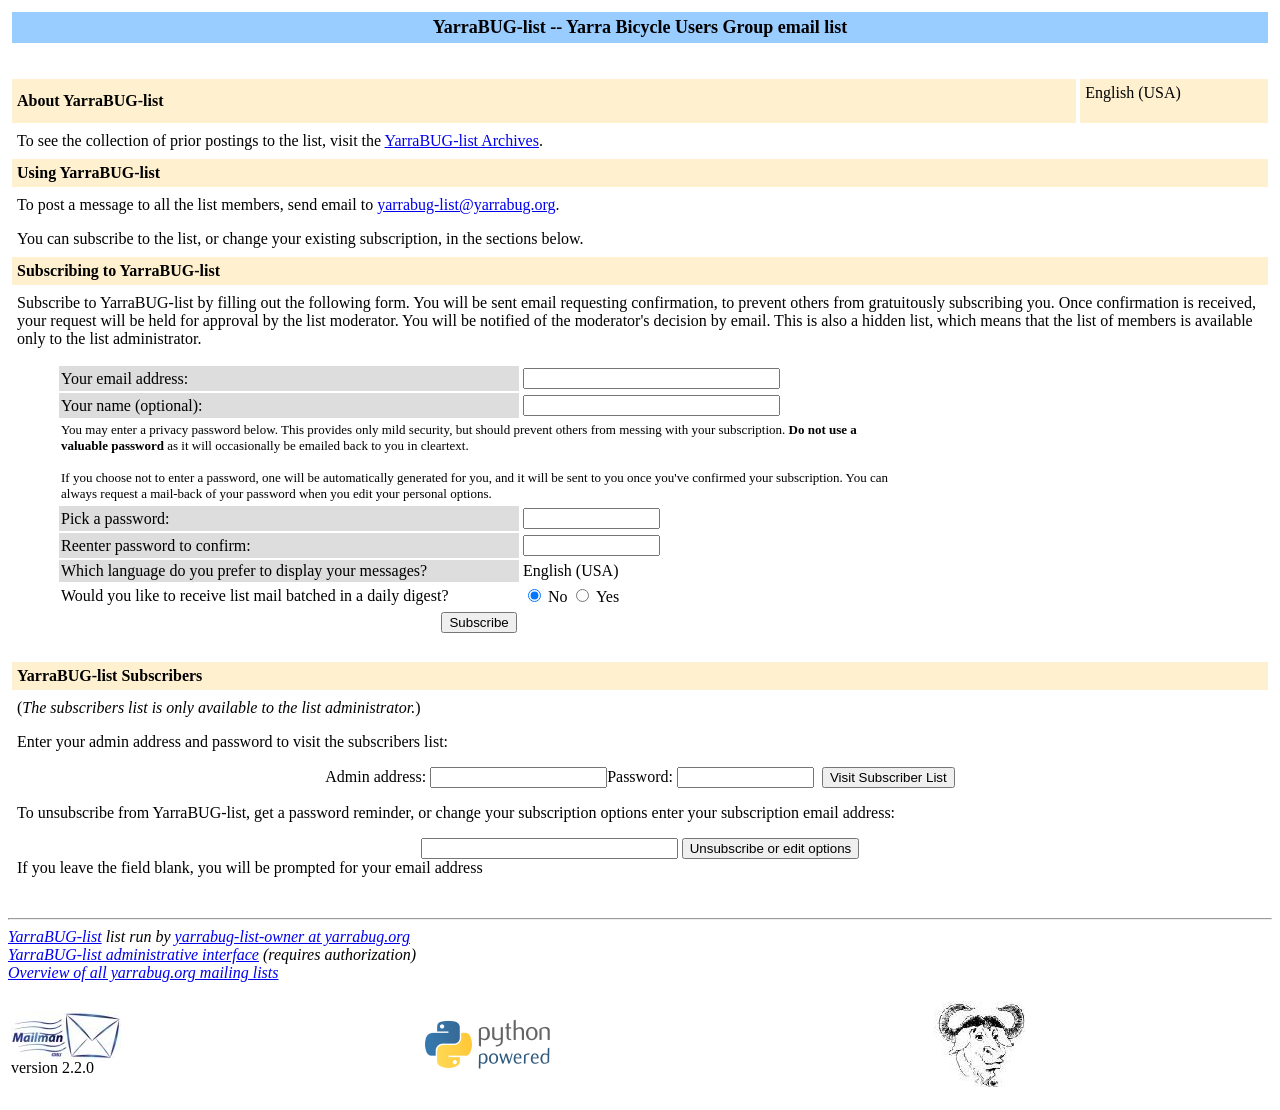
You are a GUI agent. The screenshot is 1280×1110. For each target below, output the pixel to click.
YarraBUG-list (55, 936)
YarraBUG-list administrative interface (133, 954)
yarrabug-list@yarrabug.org (466, 204)
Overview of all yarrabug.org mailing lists (143, 972)
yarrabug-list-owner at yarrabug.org (292, 936)
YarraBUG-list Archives (462, 140)
